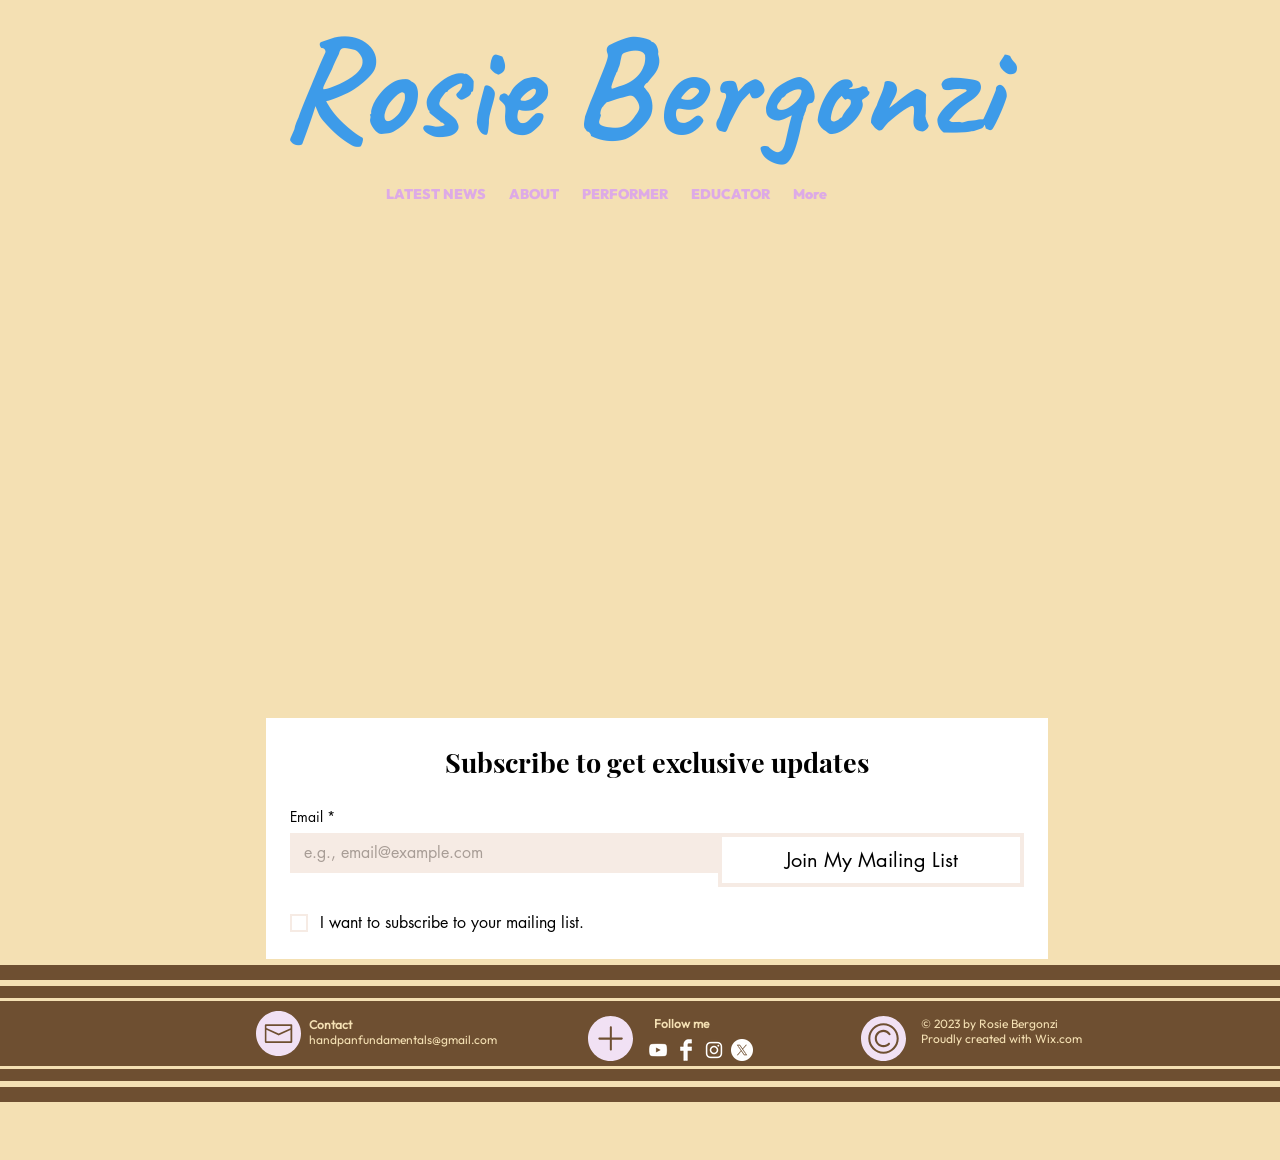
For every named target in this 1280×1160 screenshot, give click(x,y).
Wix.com (1058, 1038)
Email (312, 816)
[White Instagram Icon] (714, 1050)
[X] (742, 1050)
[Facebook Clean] (686, 1050)
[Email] (498, 853)
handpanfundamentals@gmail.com (403, 1039)
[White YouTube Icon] (658, 1050)
